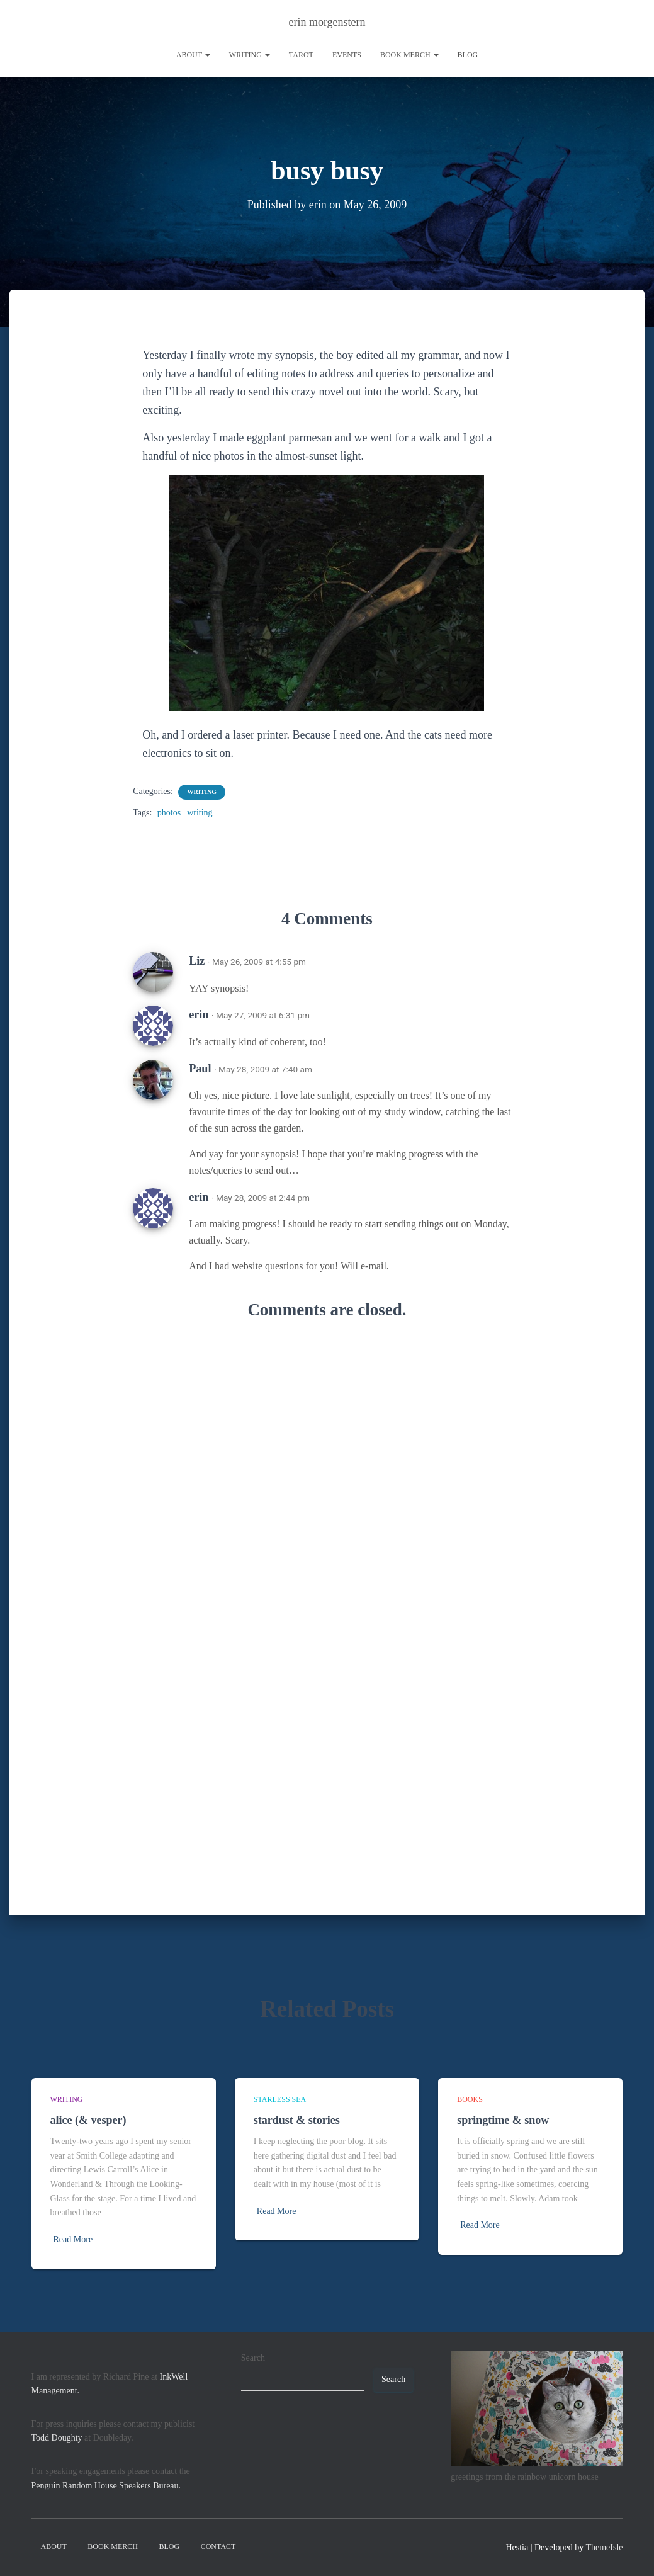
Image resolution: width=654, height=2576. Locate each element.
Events (346, 54)
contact (218, 2546)
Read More (73, 2239)
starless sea (280, 2099)
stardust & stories (297, 2120)
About (193, 54)
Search (253, 2358)
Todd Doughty (56, 2438)
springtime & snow (503, 2120)
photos (169, 812)
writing (249, 54)
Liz (197, 960)
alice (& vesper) (88, 2120)
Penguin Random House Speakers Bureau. (106, 2485)
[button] (207, 54)
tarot (301, 54)
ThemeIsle (604, 2547)
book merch (409, 54)
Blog (468, 54)
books (470, 2099)
